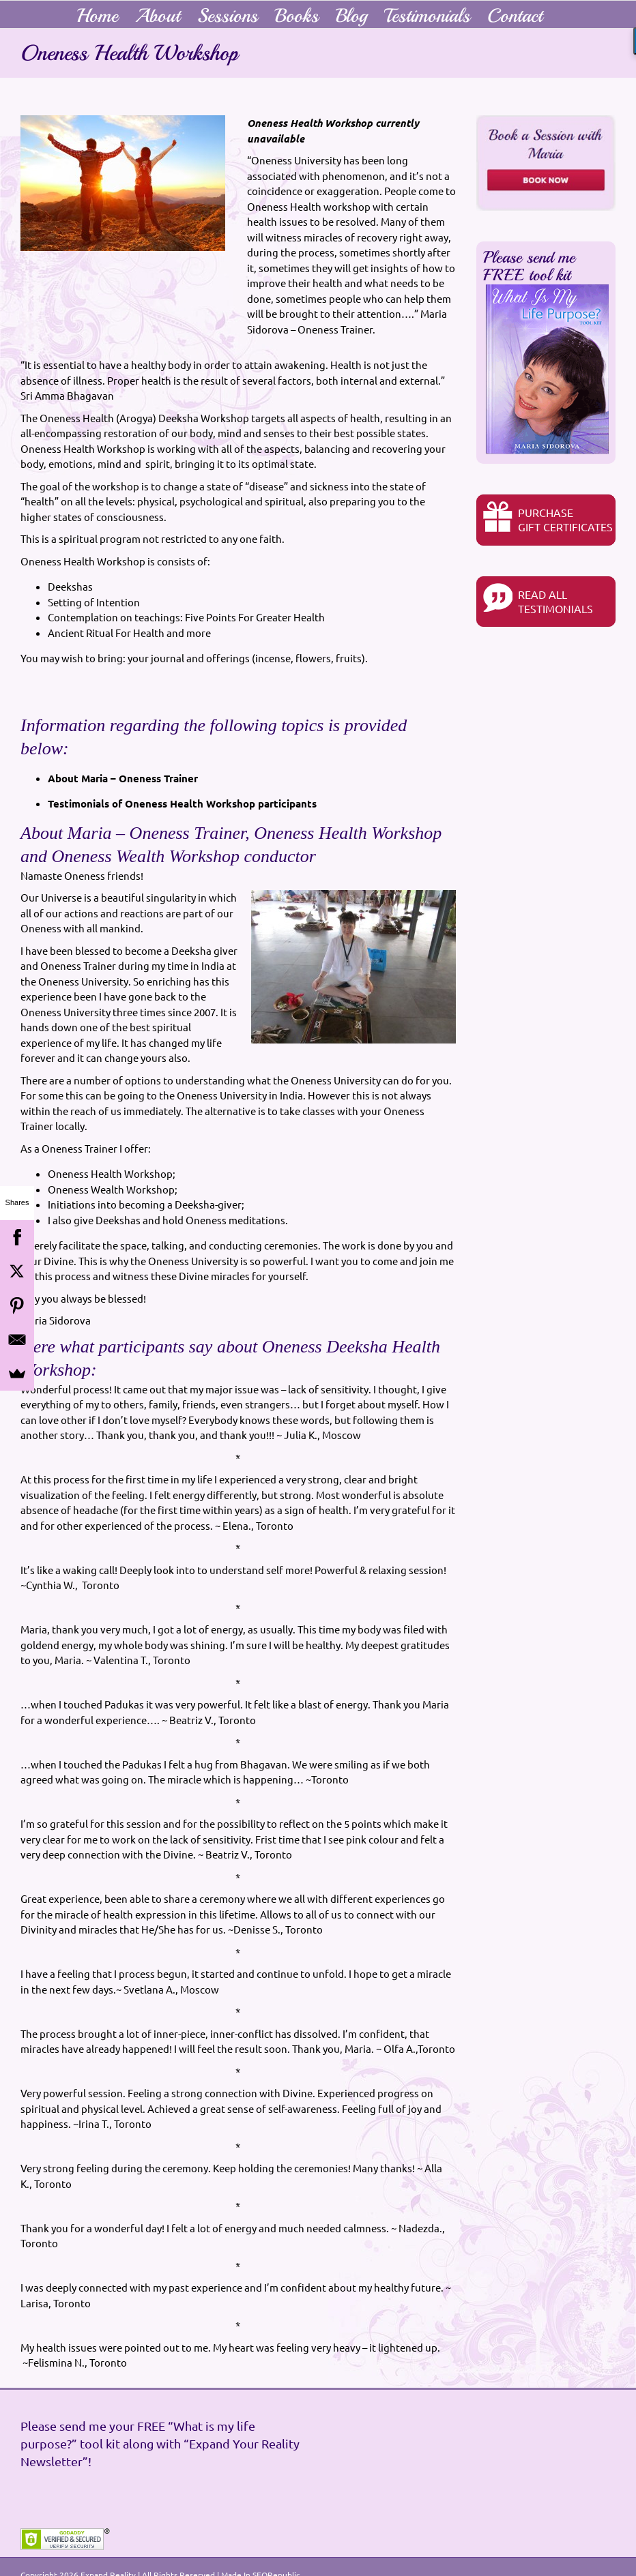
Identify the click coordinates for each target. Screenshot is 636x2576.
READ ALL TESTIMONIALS (538, 599)
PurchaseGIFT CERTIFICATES (548, 517)
